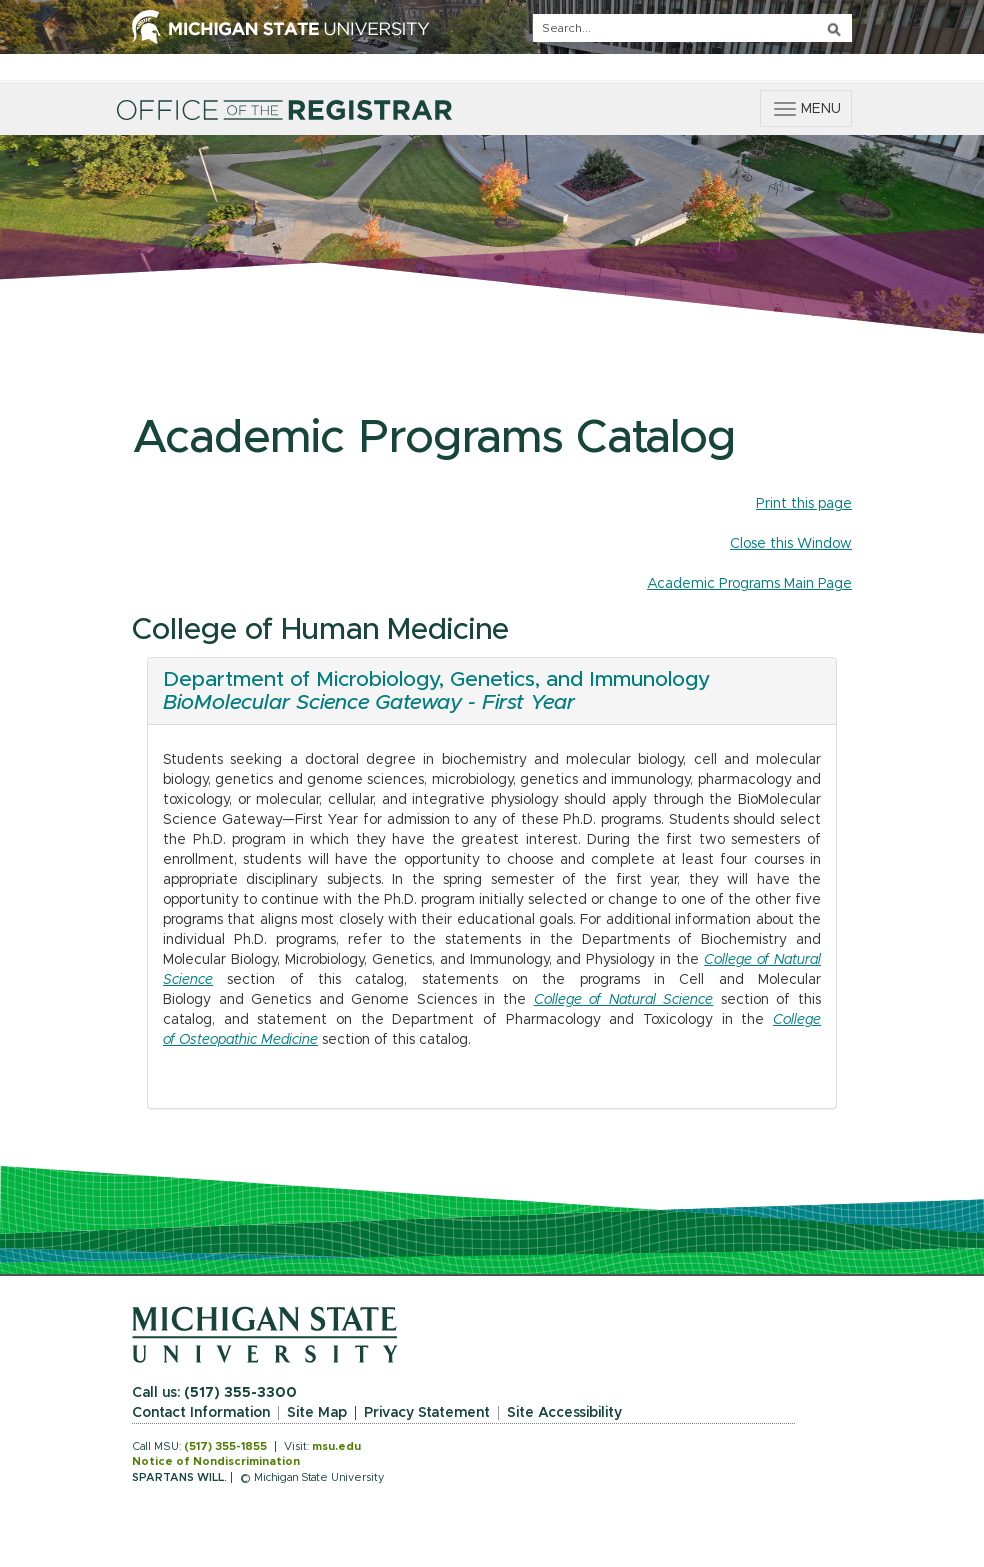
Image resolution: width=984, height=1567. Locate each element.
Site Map (317, 1413)
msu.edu (336, 1446)
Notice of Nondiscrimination (216, 1461)
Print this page (804, 504)
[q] (692, 28)
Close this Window (791, 544)
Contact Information (201, 1413)
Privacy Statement (427, 1413)
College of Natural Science (624, 1000)
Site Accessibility (564, 1413)
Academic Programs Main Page (749, 584)
